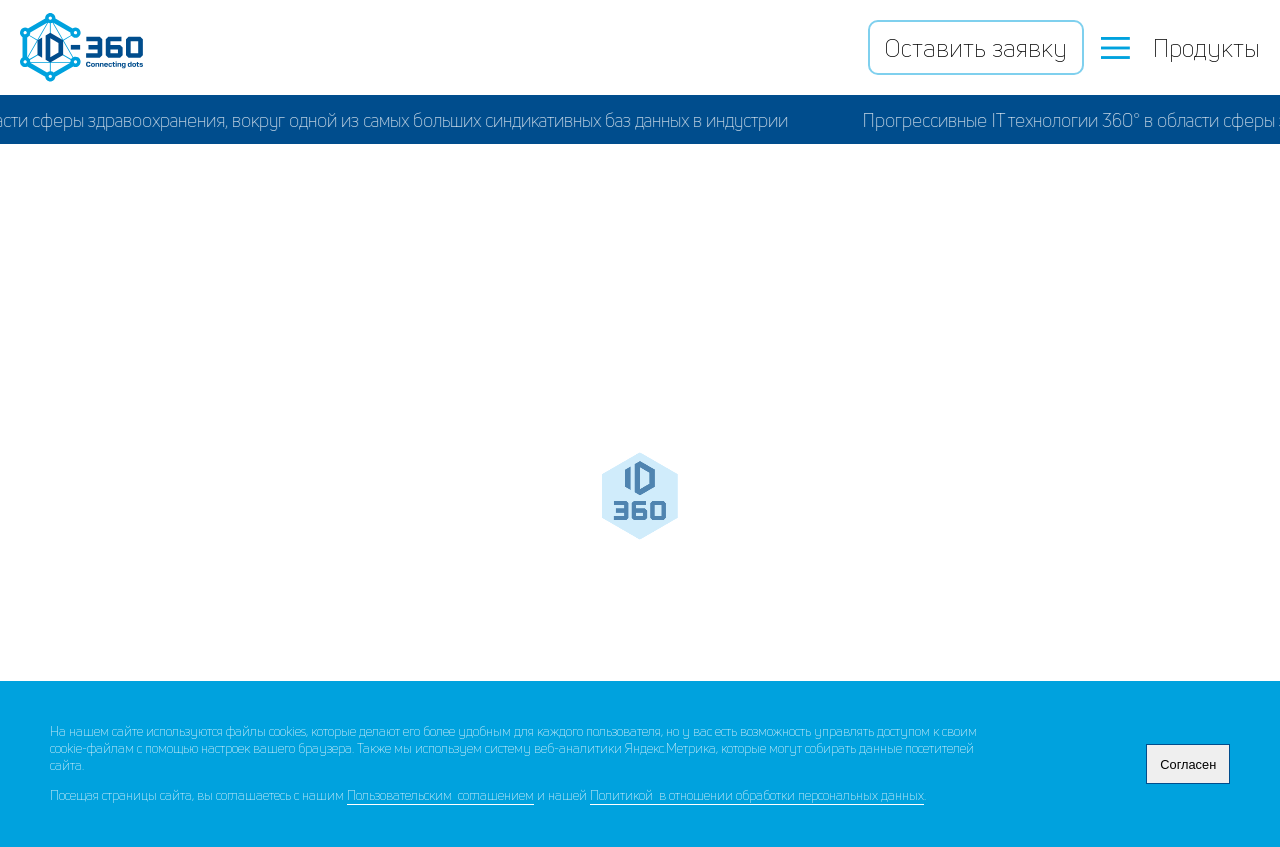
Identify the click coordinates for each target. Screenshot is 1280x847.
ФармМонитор (348, 419)
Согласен (1188, 764)
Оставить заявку (975, 48)
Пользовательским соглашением (440, 795)
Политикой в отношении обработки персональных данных (757, 795)
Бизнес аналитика (335, 570)
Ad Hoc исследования (970, 570)
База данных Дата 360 (643, 280)
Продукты (1180, 48)
